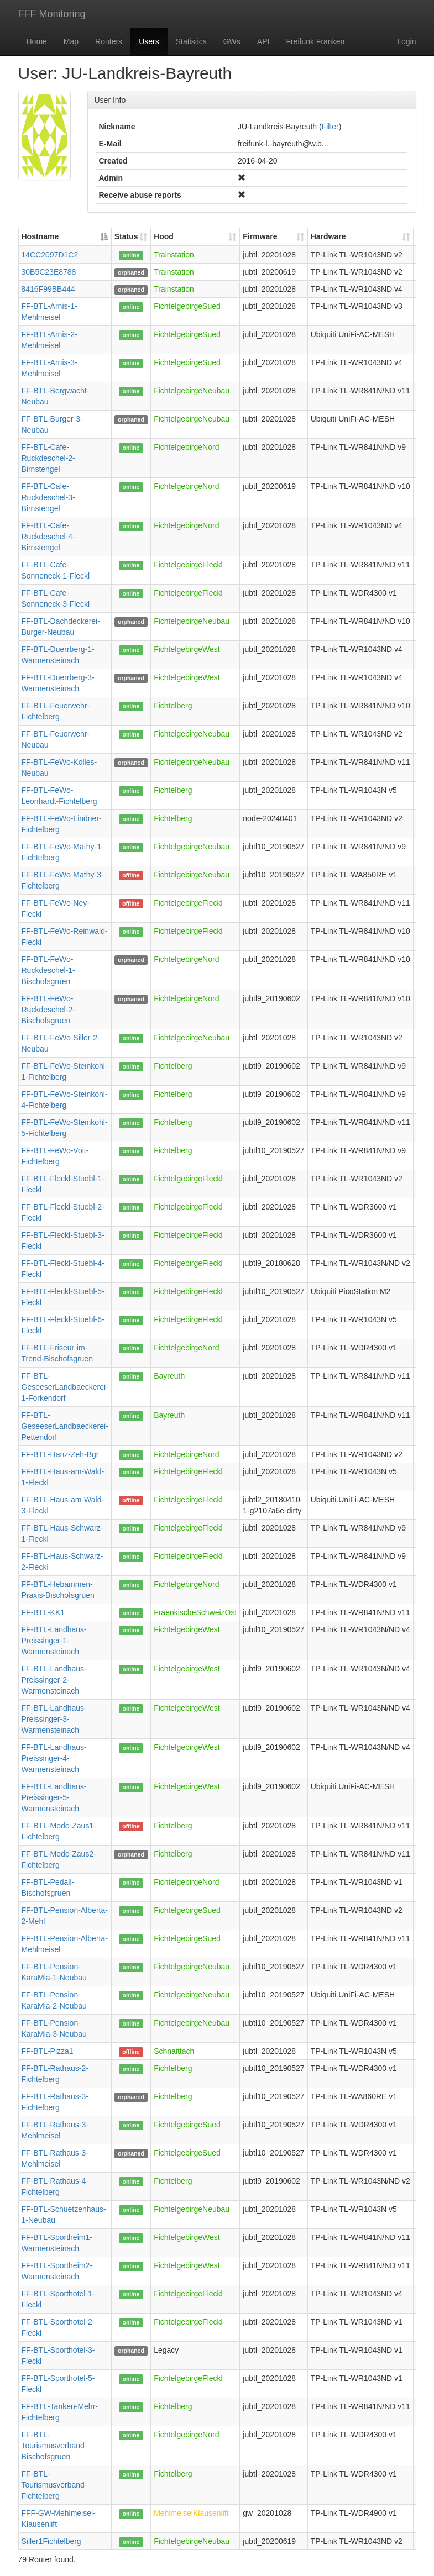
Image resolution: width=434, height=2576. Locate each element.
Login (406, 41)
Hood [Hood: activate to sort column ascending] (164, 236)
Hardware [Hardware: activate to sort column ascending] (328, 236)
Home (37, 41)
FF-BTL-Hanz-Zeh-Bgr (60, 1454)
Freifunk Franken (315, 41)
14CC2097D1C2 (50, 254)
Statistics (191, 41)
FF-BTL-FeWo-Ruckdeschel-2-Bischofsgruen (48, 1009)
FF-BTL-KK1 (43, 1612)
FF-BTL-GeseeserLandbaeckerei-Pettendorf (65, 1426)
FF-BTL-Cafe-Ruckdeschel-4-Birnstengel (48, 536)
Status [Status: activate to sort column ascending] (126, 236)
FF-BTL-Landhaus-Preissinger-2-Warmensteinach (54, 1679)
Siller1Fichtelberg (51, 2541)
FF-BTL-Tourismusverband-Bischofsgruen (54, 2445)
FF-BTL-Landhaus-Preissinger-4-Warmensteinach (54, 1758)
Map (71, 41)
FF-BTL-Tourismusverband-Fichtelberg (54, 2484)
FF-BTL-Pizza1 (48, 2051)
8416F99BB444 (48, 289)
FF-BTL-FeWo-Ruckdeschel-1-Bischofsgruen (48, 970)
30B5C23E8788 (49, 271)
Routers (108, 41)
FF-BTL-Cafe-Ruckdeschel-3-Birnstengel (48, 497)
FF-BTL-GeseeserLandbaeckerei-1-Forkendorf (65, 1386)
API (263, 41)
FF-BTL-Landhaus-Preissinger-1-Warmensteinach (54, 1640)
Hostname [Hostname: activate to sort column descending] (40, 236)
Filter (330, 126)
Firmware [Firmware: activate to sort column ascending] (260, 236)
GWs (231, 41)
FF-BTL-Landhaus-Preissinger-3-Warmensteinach (54, 1719)
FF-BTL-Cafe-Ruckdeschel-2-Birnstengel (48, 458)
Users (149, 41)
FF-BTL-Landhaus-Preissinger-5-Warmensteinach (54, 1797)
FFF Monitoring (52, 13)
